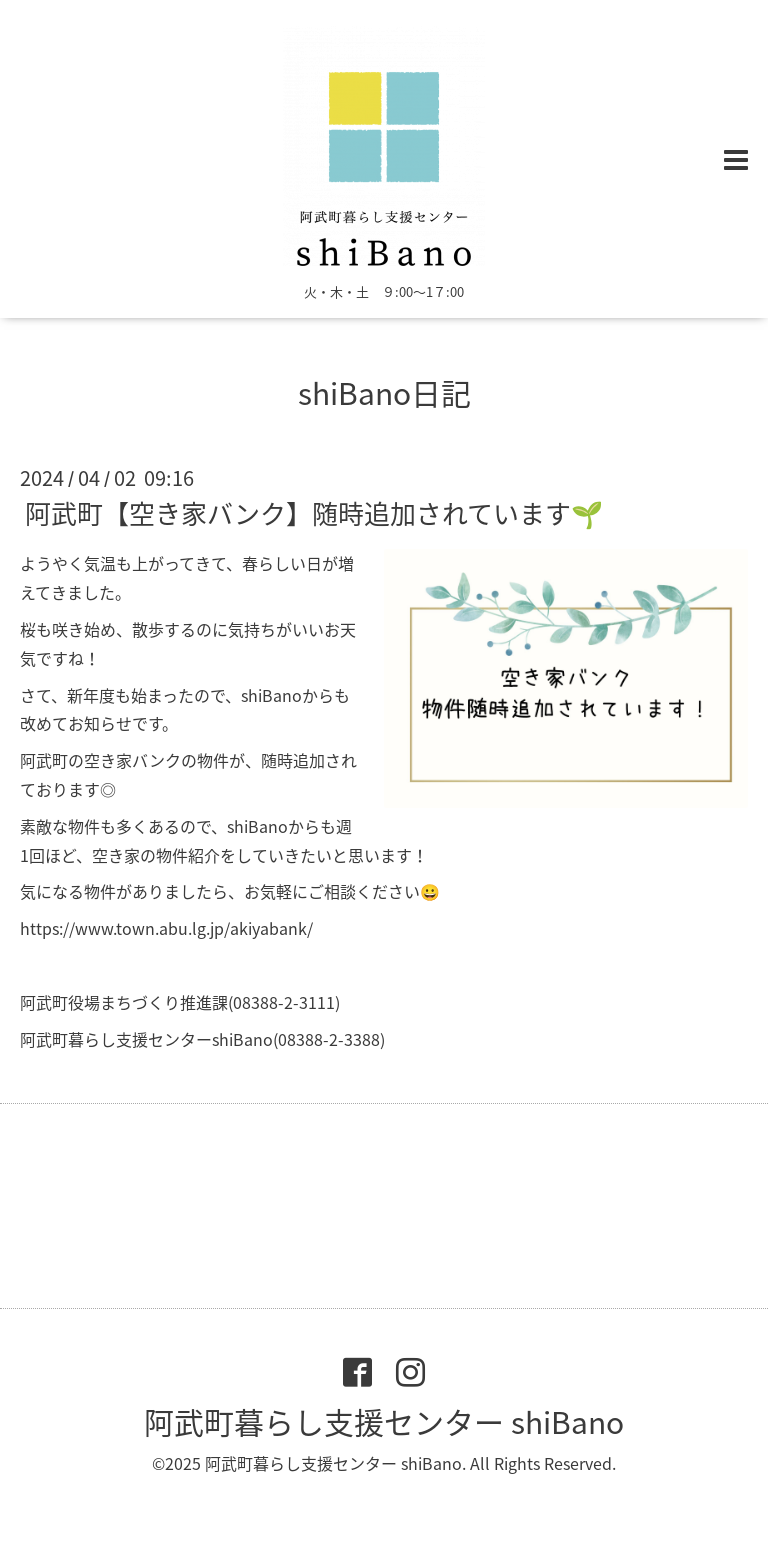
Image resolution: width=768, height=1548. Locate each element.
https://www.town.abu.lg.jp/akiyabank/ (166, 928)
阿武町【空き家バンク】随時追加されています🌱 (314, 513)
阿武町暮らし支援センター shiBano (384, 1421)
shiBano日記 (384, 392)
